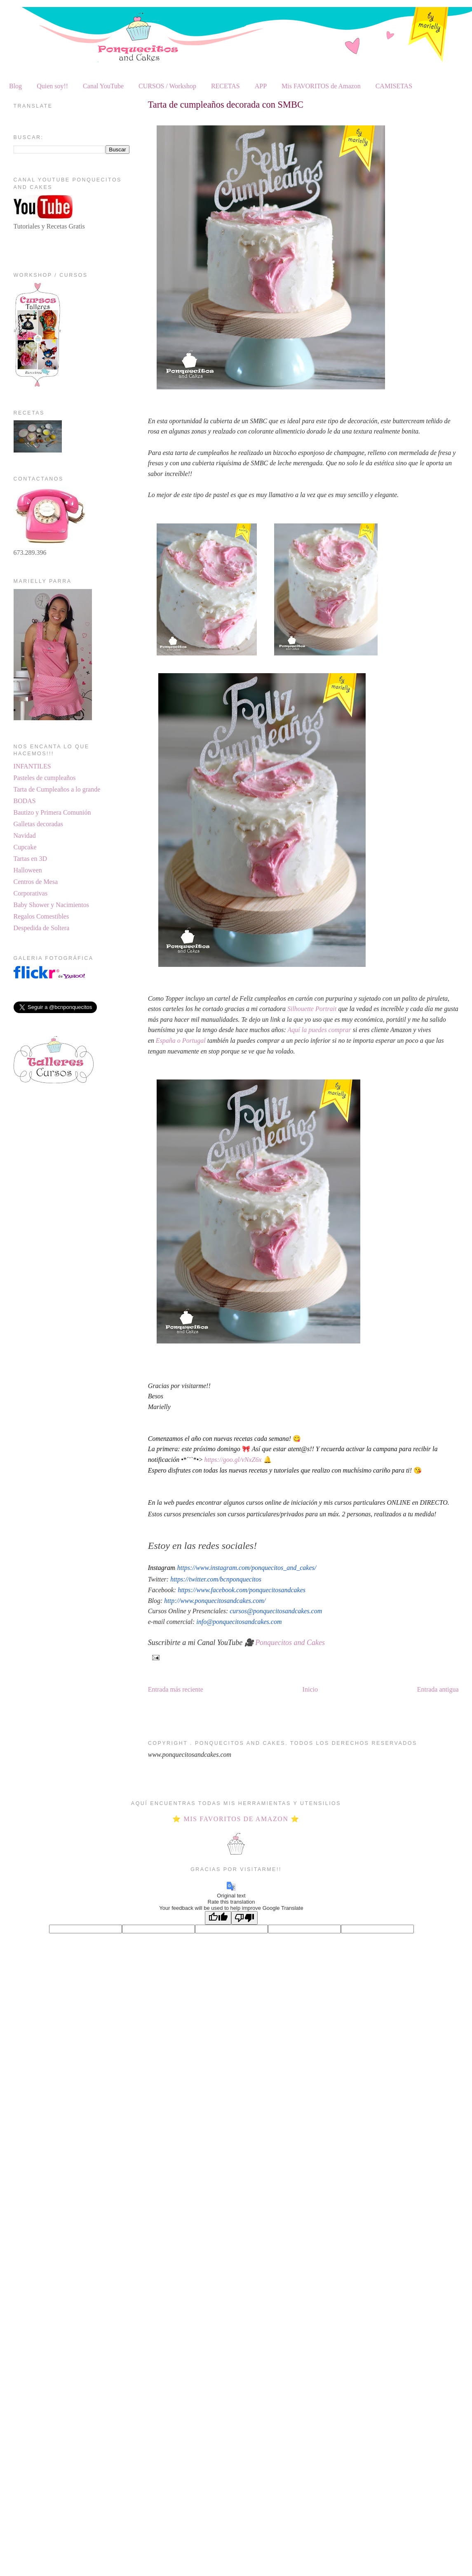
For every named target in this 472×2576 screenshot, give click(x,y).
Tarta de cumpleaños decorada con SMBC (225, 104)
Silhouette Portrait (312, 1008)
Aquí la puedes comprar (318, 1029)
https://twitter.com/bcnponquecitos (215, 1579)
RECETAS (225, 86)
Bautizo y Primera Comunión (52, 812)
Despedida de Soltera (42, 927)
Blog (15, 86)
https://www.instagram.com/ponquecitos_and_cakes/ (246, 1567)
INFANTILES (32, 766)
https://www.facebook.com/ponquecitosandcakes (241, 1589)
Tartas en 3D (30, 858)
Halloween (28, 870)
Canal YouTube (103, 86)
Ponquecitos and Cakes (290, 1642)
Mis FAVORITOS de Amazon (321, 86)
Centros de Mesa (36, 881)
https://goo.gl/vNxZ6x (232, 1459)
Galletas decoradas (38, 823)
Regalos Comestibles (41, 916)
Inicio (310, 1689)
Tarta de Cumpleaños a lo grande (57, 789)
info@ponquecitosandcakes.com (239, 1621)
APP (261, 86)
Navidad (25, 835)
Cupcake (25, 847)
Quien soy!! (52, 86)
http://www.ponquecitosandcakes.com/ (214, 1600)
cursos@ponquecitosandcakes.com (276, 1610)
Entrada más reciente (175, 1689)
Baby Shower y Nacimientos (51, 904)
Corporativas (31, 893)
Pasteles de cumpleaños (45, 777)
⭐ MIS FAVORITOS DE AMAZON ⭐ (236, 1818)
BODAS (25, 800)
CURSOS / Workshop (167, 86)
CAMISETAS (394, 86)
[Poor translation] (244, 1918)
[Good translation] (218, 1918)
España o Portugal (180, 1040)
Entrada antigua (438, 1689)
